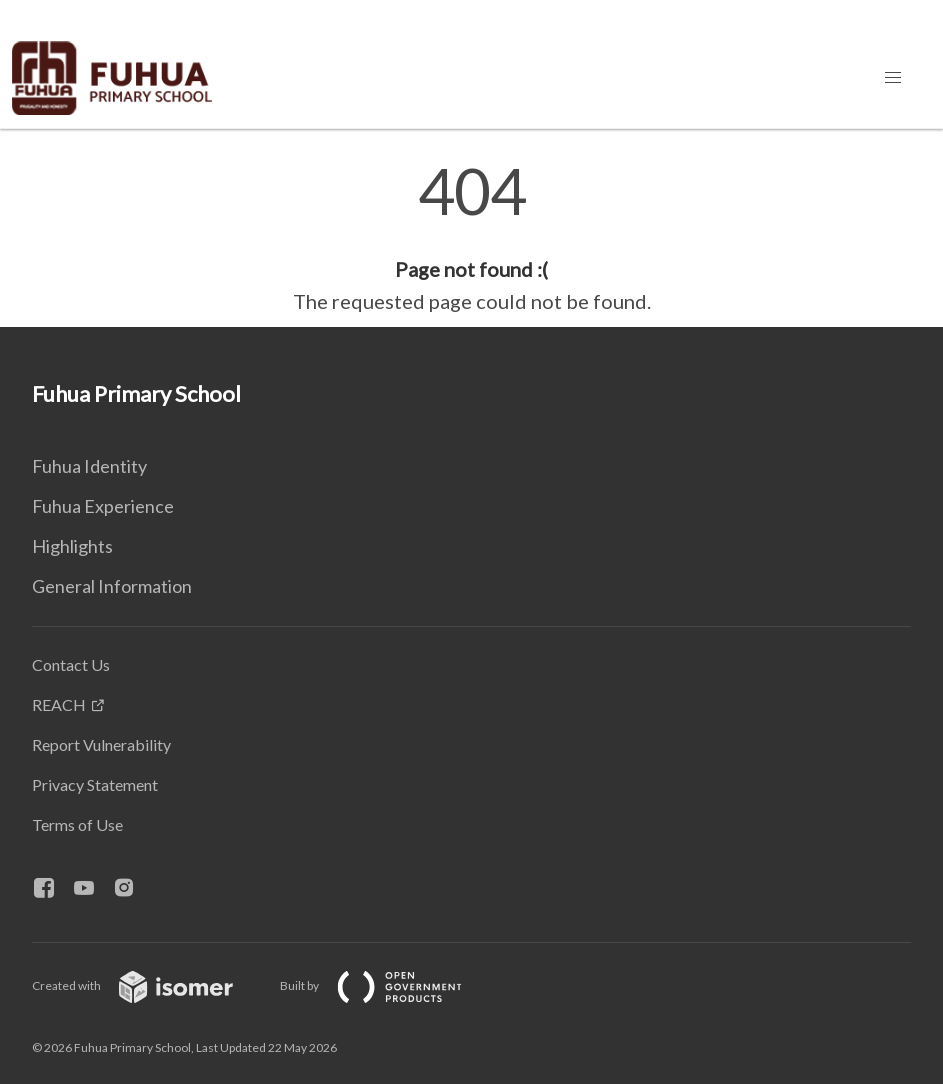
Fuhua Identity (89, 466)
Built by (387, 985)
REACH (59, 704)
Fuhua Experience (103, 506)
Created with (148, 985)
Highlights (72, 546)
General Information (112, 586)
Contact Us (71, 664)
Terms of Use (77, 824)
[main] (471, 238)
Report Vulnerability (101, 744)
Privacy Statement (95, 784)
